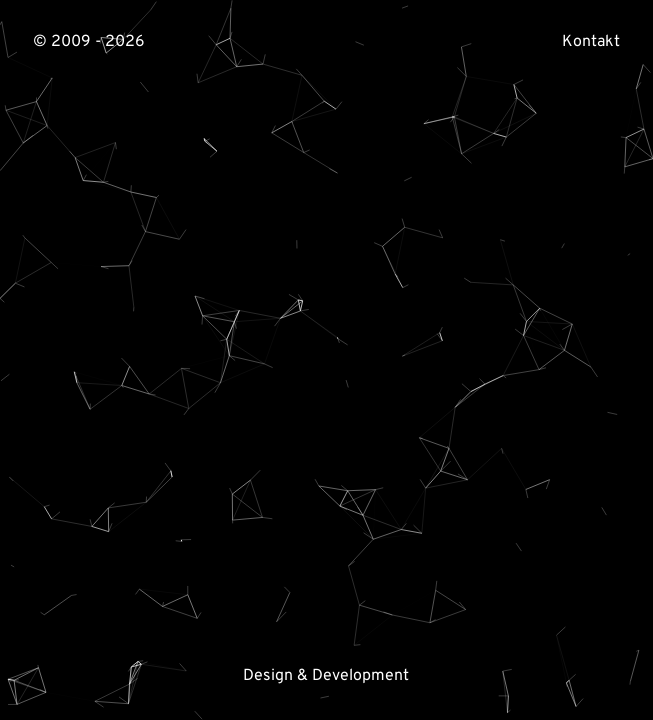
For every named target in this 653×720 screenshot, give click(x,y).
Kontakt (591, 42)
